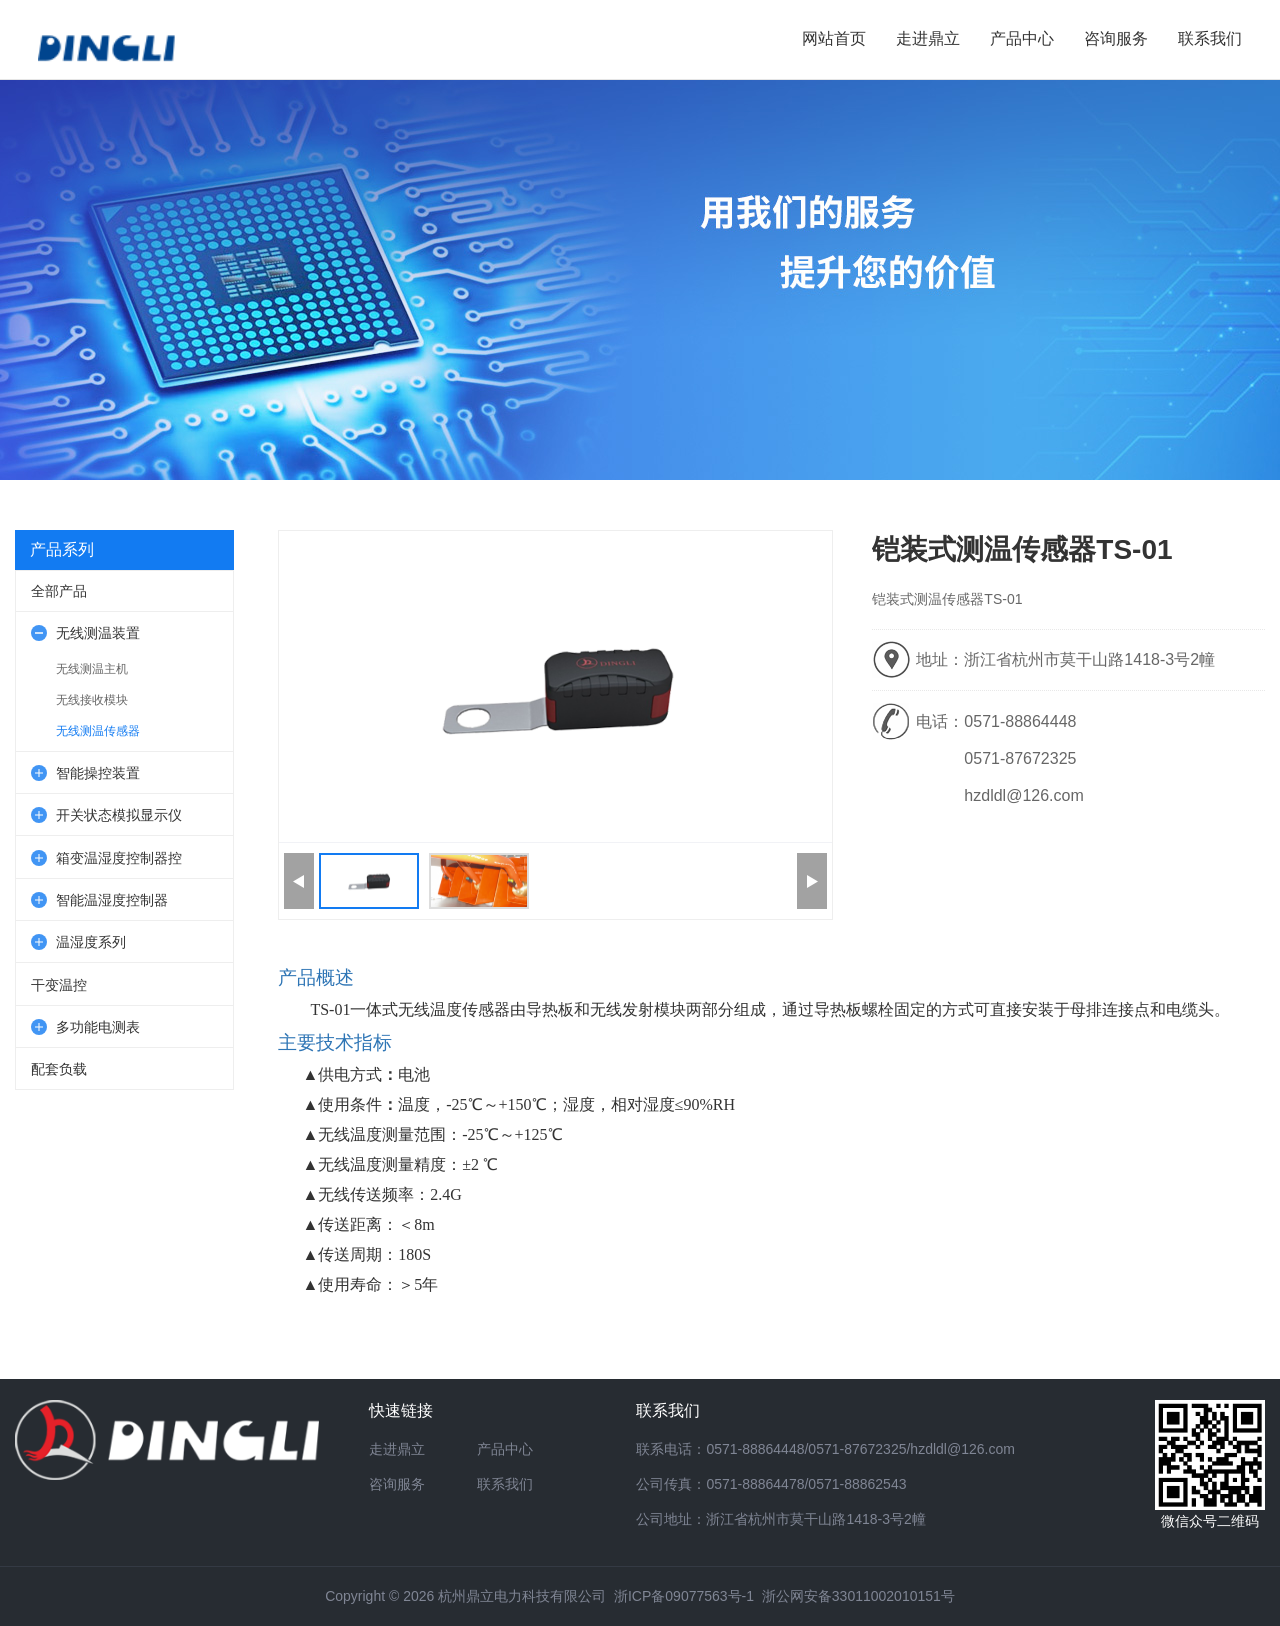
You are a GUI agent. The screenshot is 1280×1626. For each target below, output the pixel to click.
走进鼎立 (397, 1449)
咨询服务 (397, 1484)
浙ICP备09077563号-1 (684, 1596)
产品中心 (505, 1449)
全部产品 (59, 591)
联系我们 (505, 1484)
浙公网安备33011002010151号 (858, 1596)
